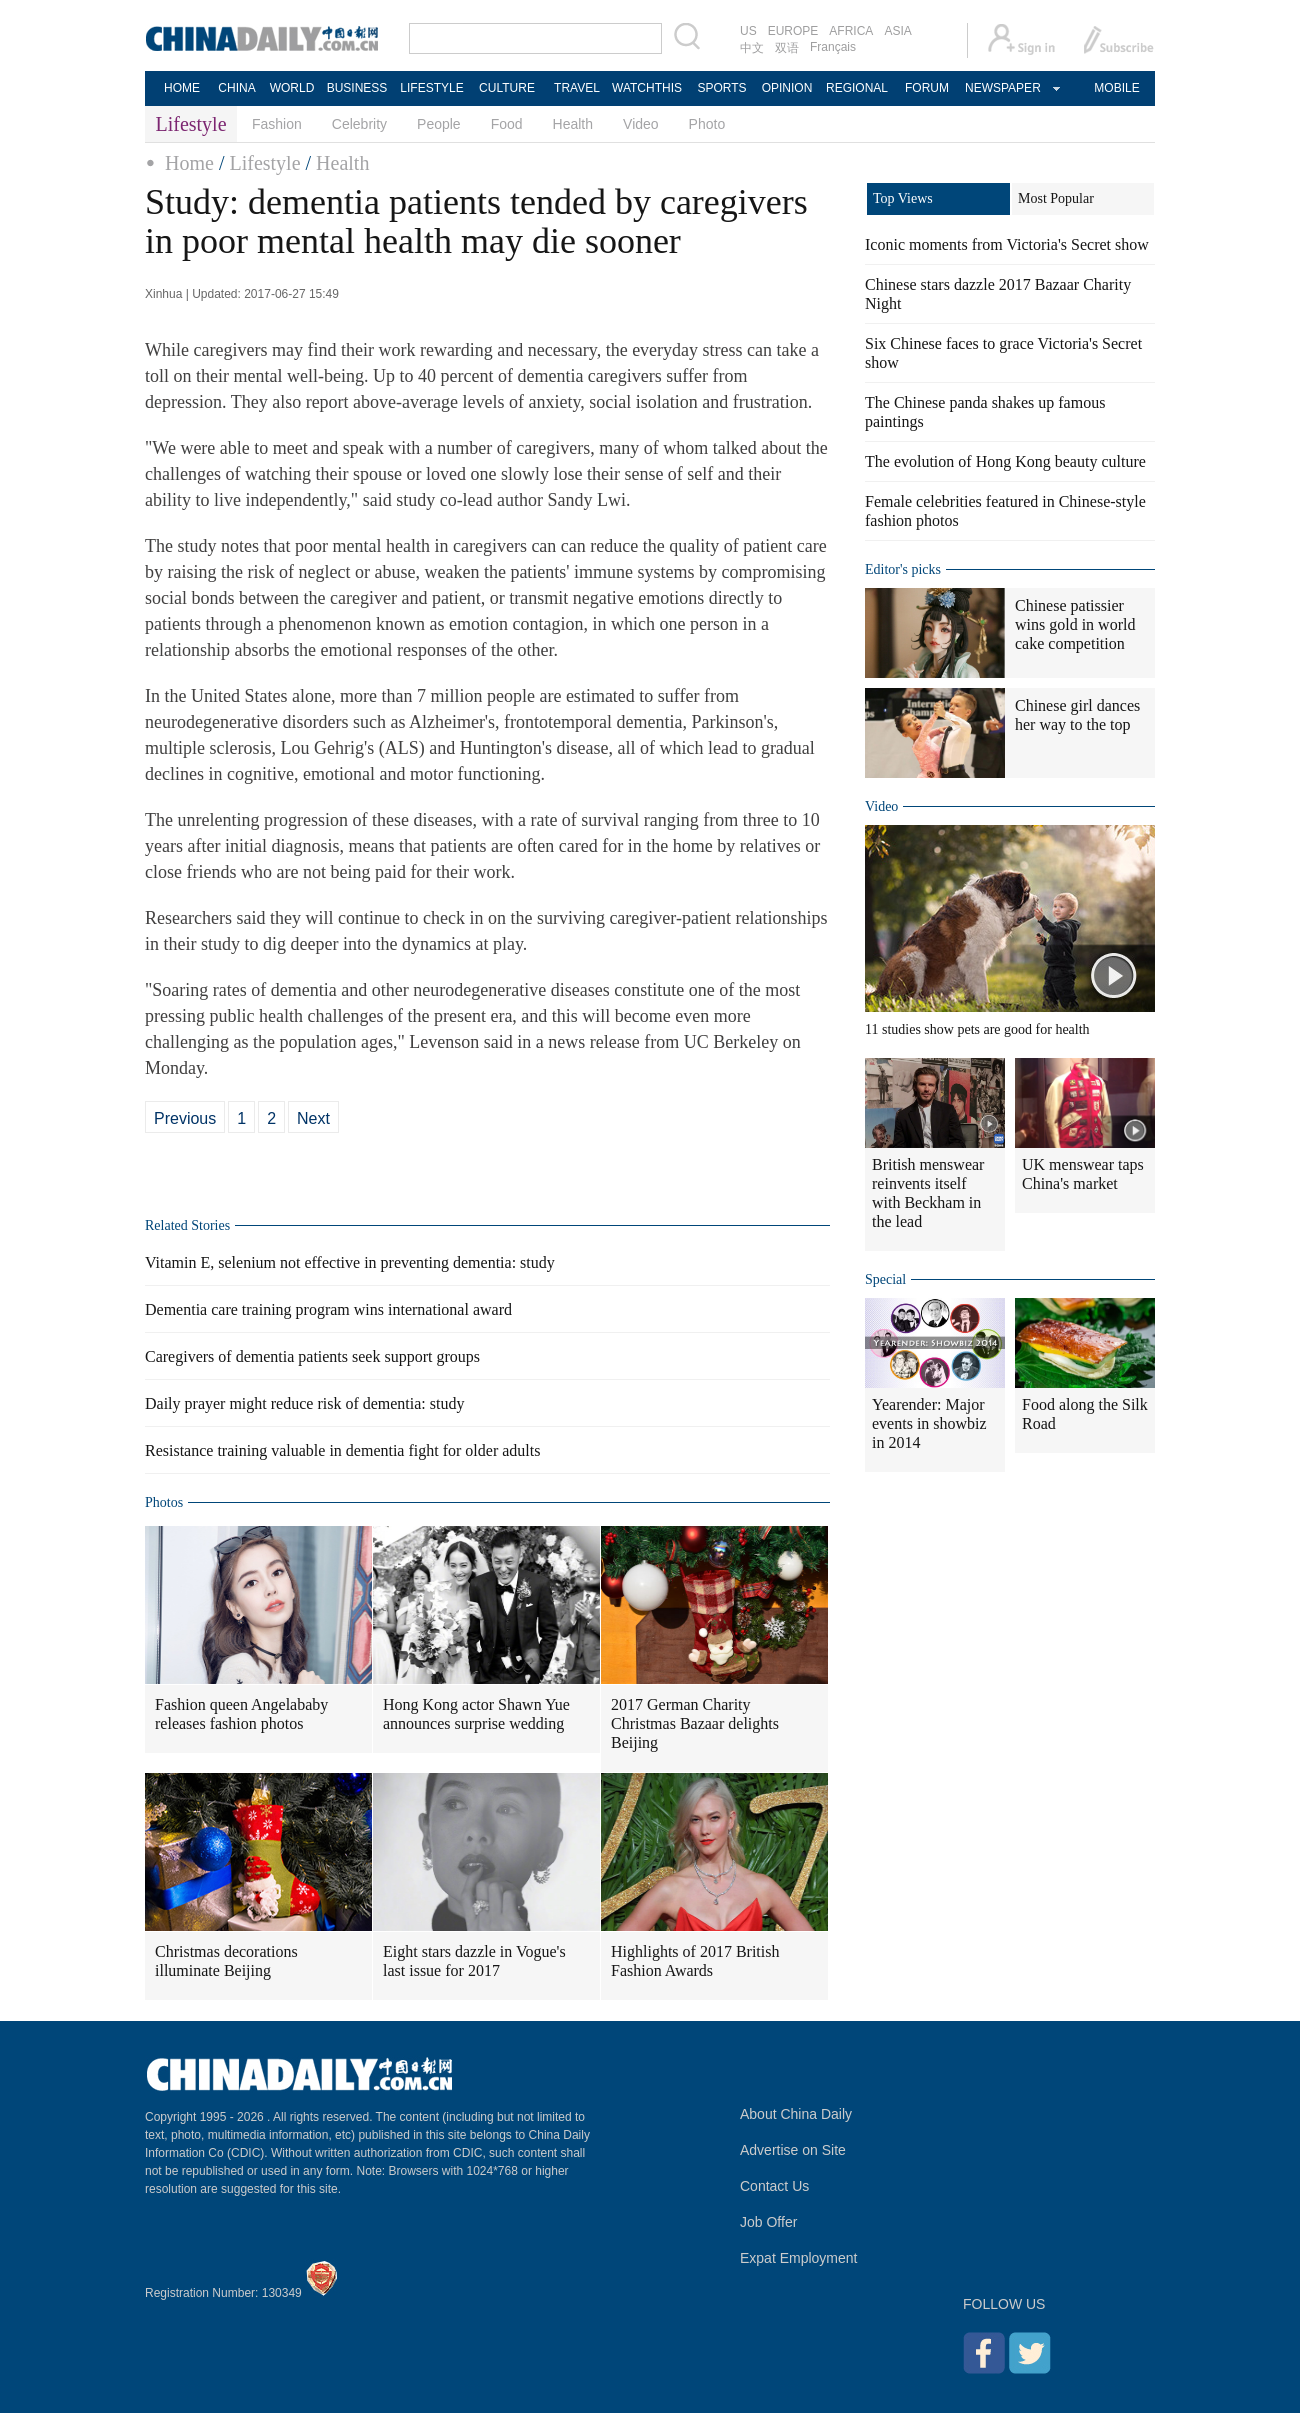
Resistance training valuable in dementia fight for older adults (342, 1450)
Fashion (277, 124)
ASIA (897, 31)
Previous (185, 1118)
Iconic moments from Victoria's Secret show (1007, 244)
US (748, 31)
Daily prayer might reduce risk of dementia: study (304, 1403)
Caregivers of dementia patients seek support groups (312, 1356)
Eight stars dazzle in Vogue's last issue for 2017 (474, 1961)
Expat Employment (799, 2258)
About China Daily (796, 2114)
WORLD (292, 88)
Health (573, 124)
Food (507, 124)
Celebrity (359, 124)
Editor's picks (903, 569)
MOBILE (1116, 88)
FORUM (927, 88)
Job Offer (768, 2222)
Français (833, 47)
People (439, 124)
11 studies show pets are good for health (977, 1029)
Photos (164, 1502)
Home (189, 163)
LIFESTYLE (431, 88)
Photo (707, 124)
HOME (182, 88)
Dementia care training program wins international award (328, 1309)
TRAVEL (577, 88)
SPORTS (721, 88)
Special (885, 1279)
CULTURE (507, 88)
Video (641, 124)
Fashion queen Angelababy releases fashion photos (241, 1714)
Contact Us (774, 2186)
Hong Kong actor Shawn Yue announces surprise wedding (476, 1714)
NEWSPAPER (1002, 88)
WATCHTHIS (647, 88)
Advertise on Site (793, 2150)
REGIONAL (857, 88)
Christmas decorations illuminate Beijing (226, 1961)
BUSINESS (357, 88)
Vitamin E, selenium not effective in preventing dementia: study (350, 1262)
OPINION (787, 88)
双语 (787, 48)
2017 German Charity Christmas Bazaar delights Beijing (695, 1723)
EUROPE (793, 31)
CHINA (236, 88)
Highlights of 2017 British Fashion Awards (695, 1961)
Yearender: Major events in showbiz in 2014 (929, 1423)
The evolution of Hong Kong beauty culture (1005, 461)
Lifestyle (264, 163)
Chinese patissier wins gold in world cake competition (1075, 624)
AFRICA (851, 31)
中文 (752, 48)
